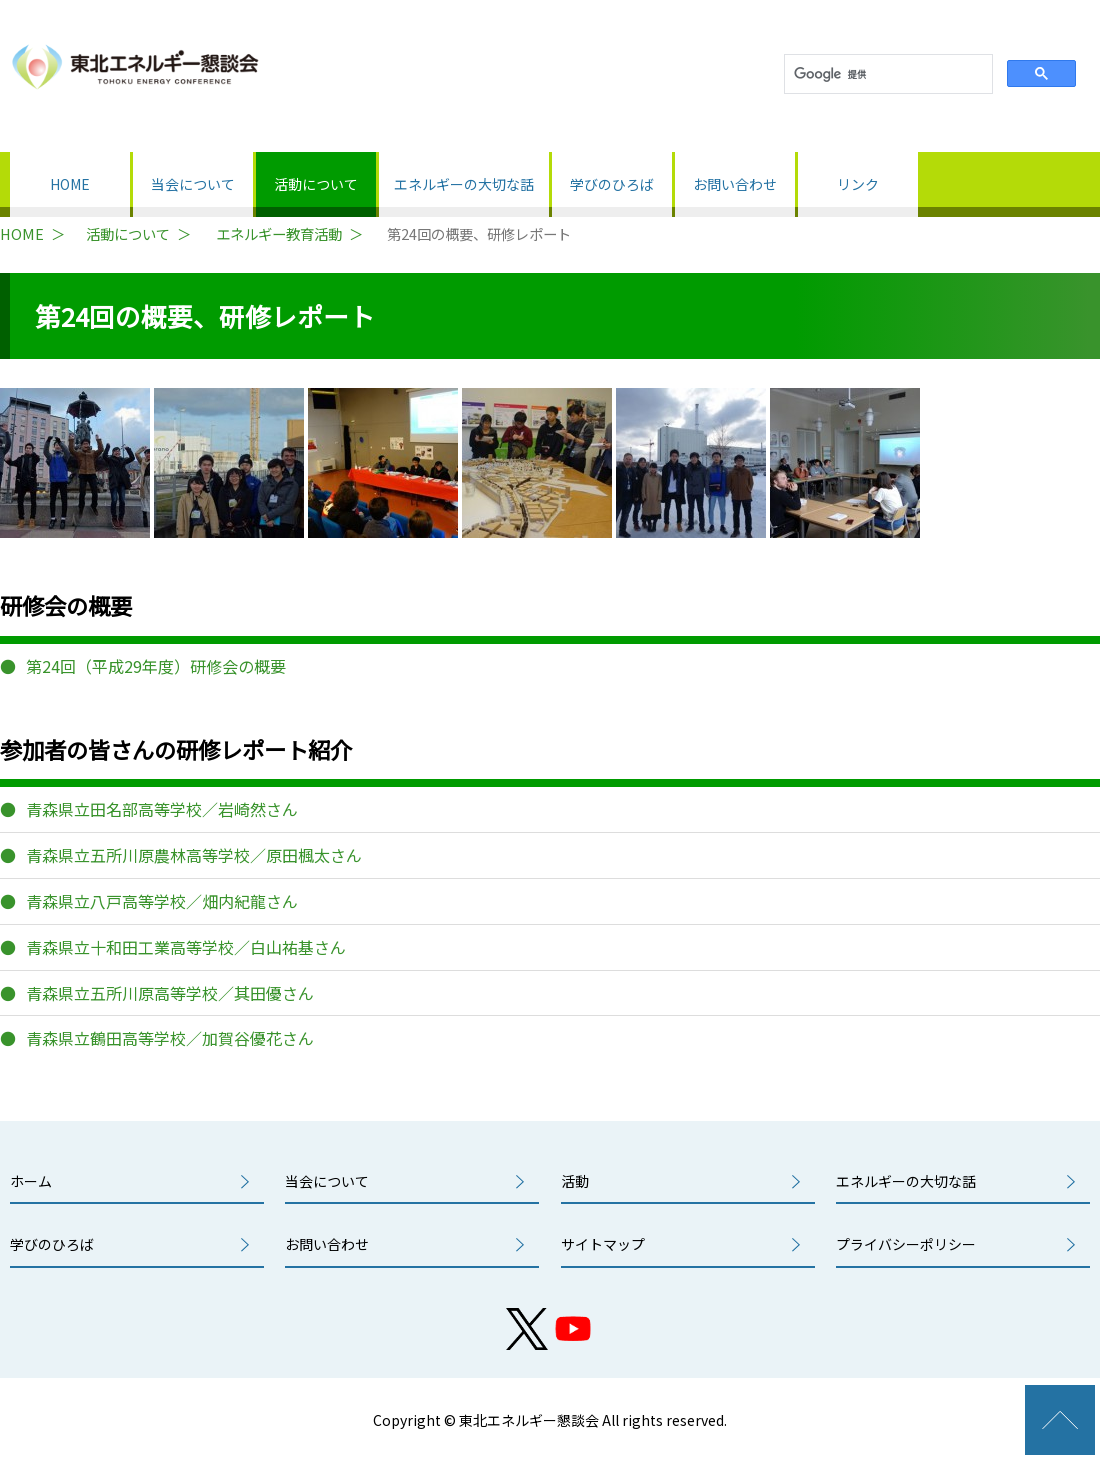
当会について (193, 184)
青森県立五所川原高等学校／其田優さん (170, 993)
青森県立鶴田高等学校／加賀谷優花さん (170, 1038)
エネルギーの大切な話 (464, 184)
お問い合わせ (735, 184)
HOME (70, 184)
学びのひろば (612, 184)
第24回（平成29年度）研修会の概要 (156, 666)
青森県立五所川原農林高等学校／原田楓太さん (194, 855)
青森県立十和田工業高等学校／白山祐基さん (186, 947)
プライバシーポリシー (906, 1244)
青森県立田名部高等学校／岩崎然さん (162, 809)
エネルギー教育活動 (279, 234)
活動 (575, 1181)
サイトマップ (603, 1244)
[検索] (886, 74)
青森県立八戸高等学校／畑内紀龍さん (162, 901)
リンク (858, 184)
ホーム (31, 1181)
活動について (316, 184)
